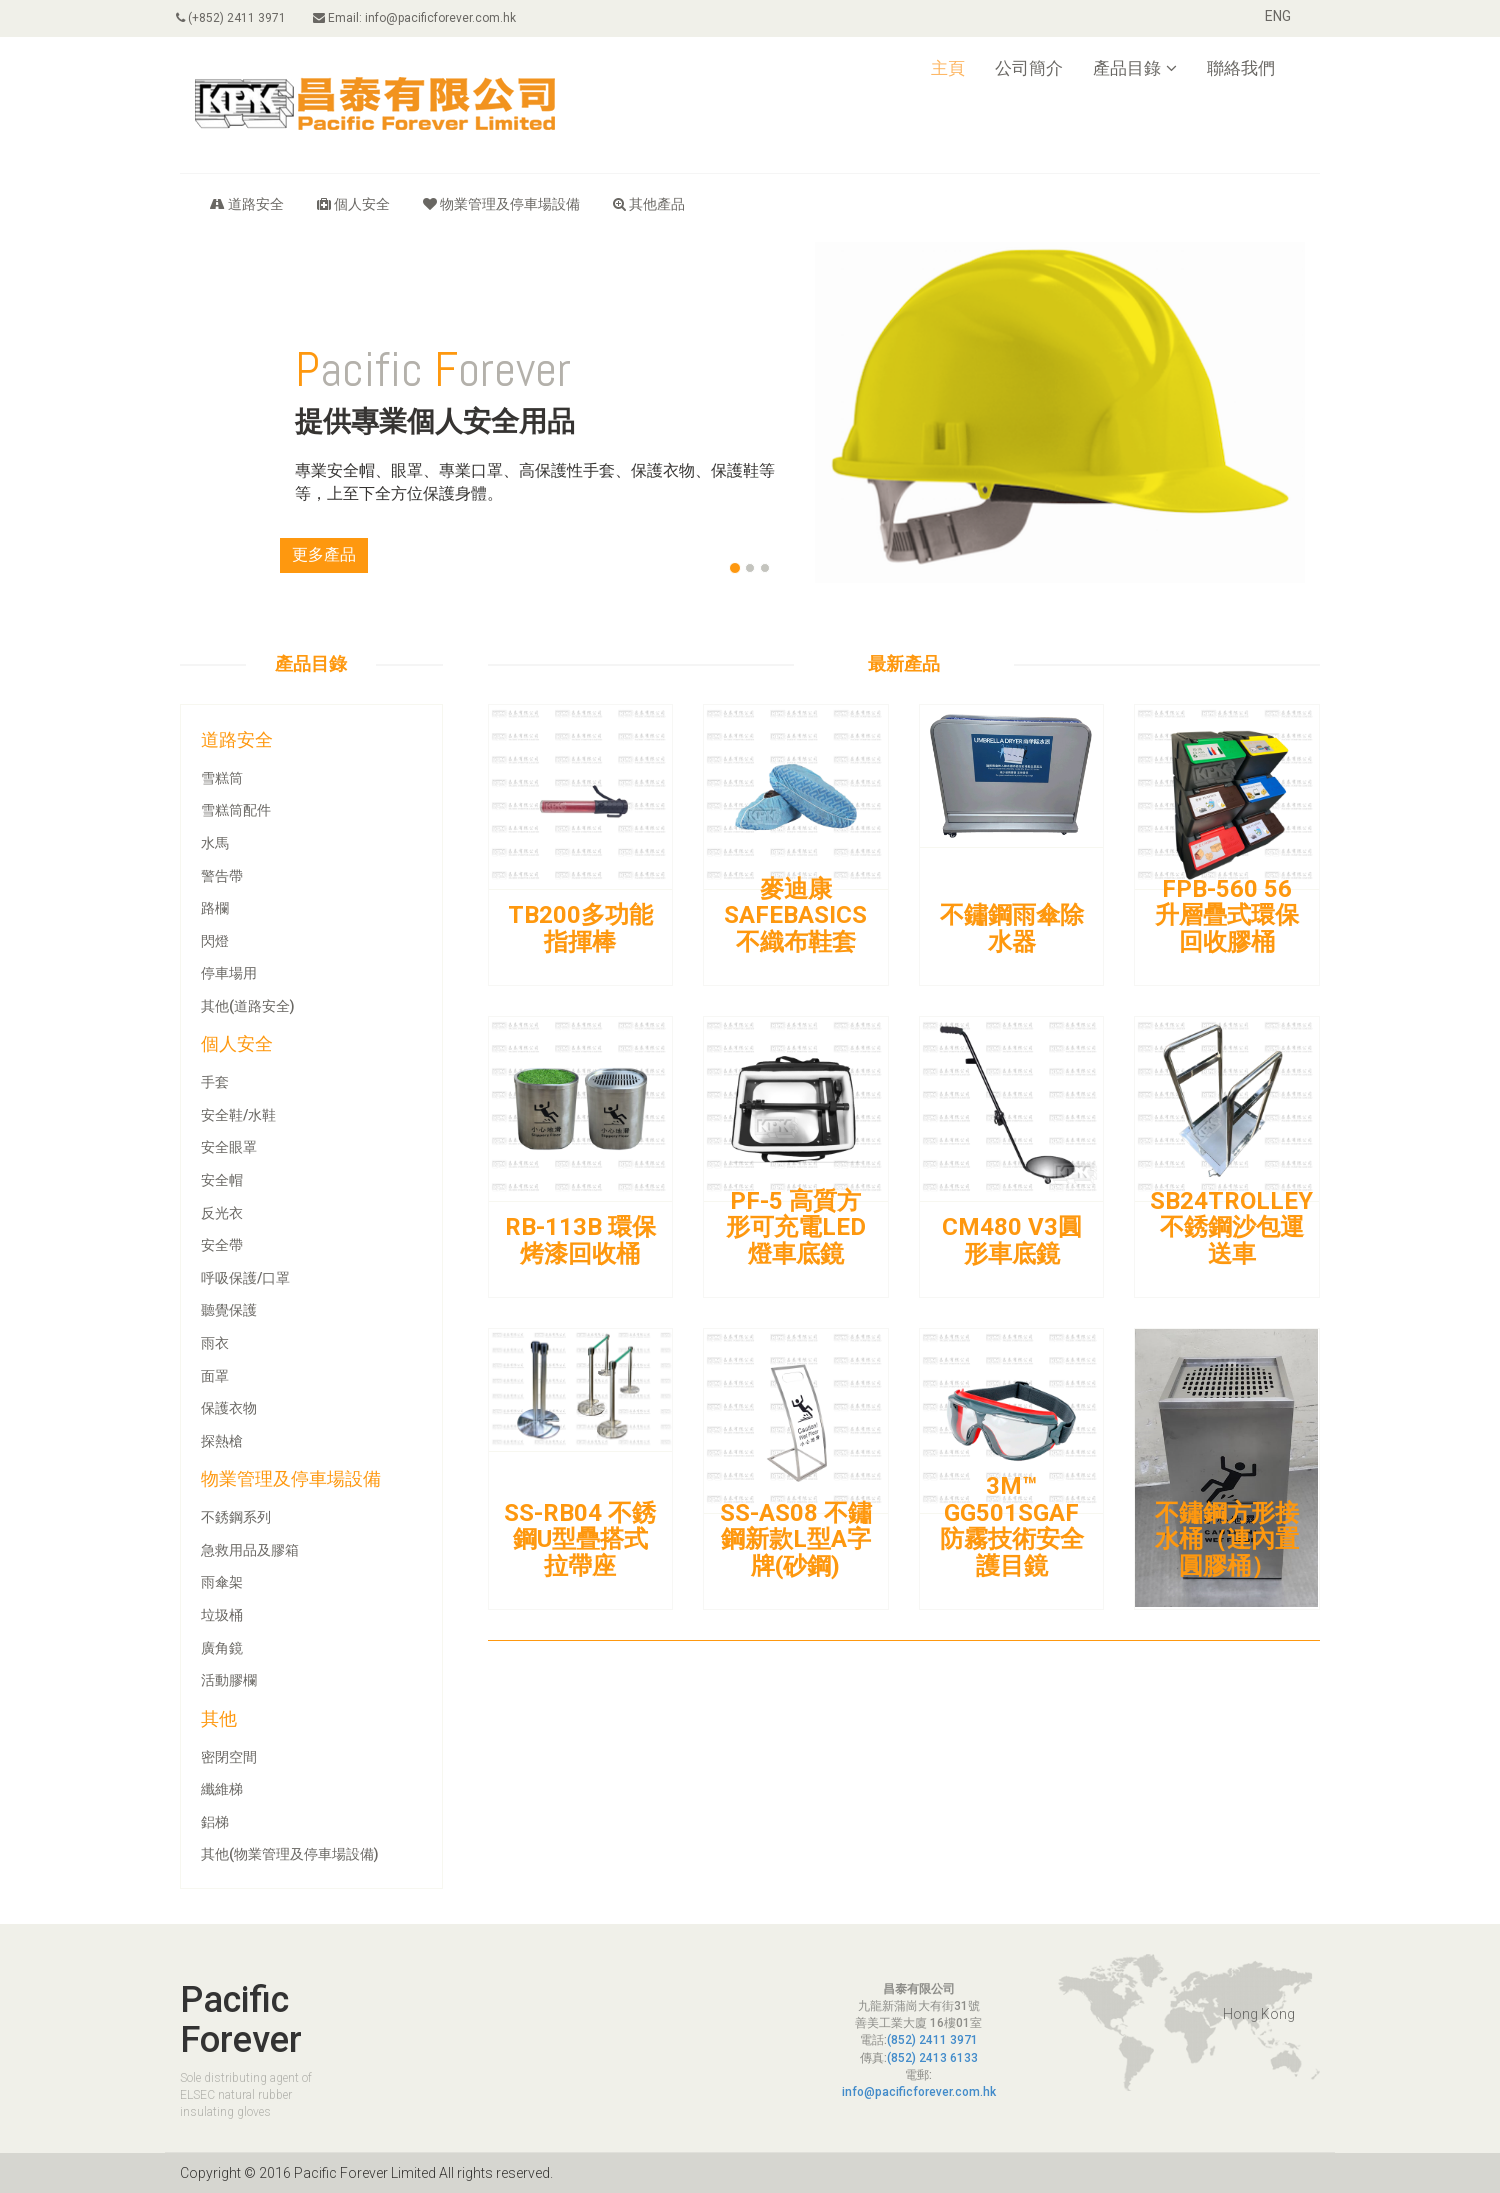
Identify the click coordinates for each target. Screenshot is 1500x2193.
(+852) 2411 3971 (235, 18)
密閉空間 (229, 1757)
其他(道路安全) (248, 1006)
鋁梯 (215, 1822)
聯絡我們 (1241, 68)
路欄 (215, 908)
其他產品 (649, 204)
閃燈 (215, 941)
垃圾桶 (222, 1615)
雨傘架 (222, 1582)
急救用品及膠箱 (250, 1550)
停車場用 (229, 973)
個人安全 (353, 204)
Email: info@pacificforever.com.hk (423, 18)
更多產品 (324, 554)
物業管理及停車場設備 (501, 204)
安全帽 (222, 1180)
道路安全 (247, 204)
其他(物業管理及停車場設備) (290, 1854)
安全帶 (222, 1245)
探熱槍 (222, 1441)
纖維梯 (222, 1789)
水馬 (215, 843)
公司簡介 (1029, 68)
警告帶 (222, 876)
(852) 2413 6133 (932, 2058)
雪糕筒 (222, 778)
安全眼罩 (229, 1147)
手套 (215, 1082)
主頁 (948, 68)
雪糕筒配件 (236, 810)
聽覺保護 (229, 1310)
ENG (1278, 16)
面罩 (215, 1376)
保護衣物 (229, 1408)
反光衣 (222, 1213)
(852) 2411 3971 (932, 2040)
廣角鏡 (222, 1648)
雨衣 (215, 1343)
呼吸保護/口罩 (245, 1278)
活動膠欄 (229, 1680)
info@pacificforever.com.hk (919, 2092)
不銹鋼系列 (236, 1517)
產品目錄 (1135, 68)
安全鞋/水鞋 (238, 1115)
